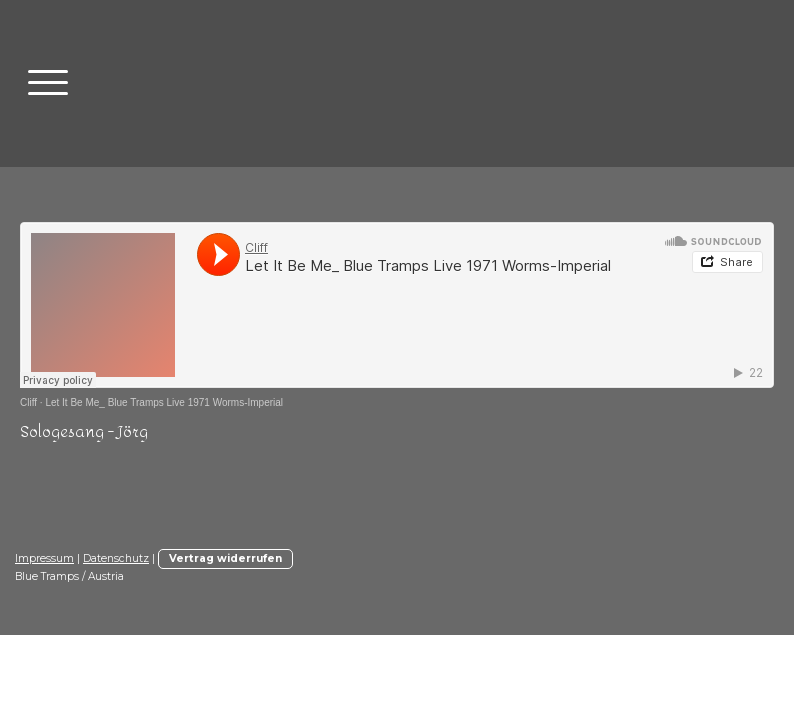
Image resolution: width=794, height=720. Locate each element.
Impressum (44, 558)
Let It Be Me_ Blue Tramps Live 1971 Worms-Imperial (164, 402)
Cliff (28, 402)
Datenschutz (116, 558)
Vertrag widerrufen (225, 558)
